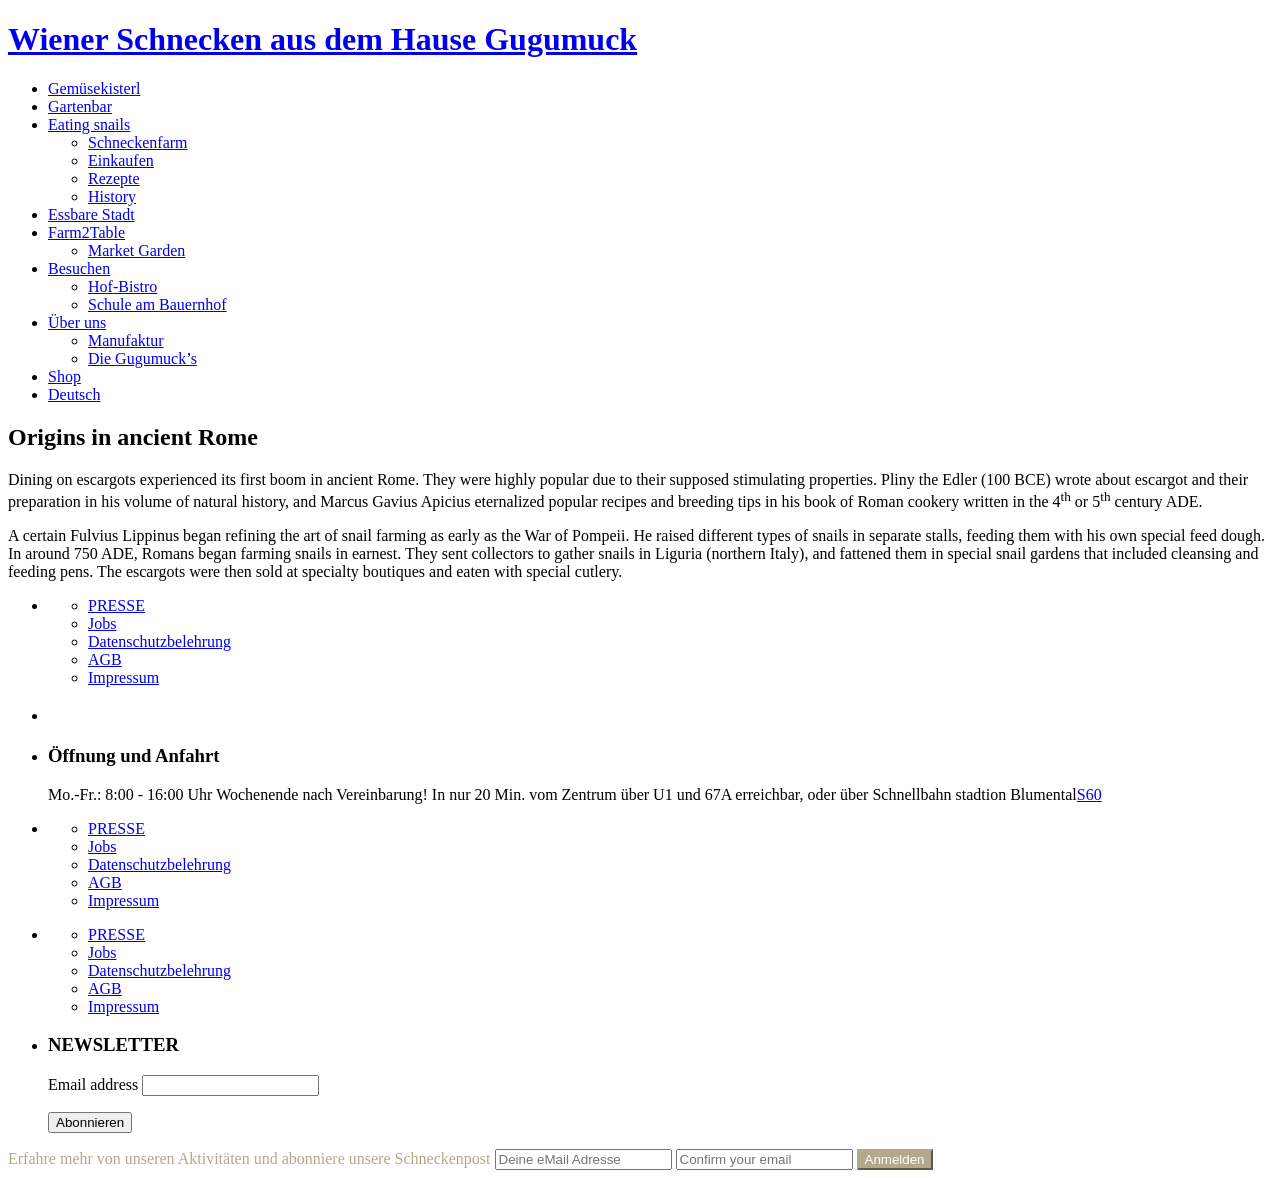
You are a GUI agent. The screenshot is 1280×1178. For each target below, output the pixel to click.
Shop (64, 376)
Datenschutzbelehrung (159, 641)
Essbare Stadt (91, 214)
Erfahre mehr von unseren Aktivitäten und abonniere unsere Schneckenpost (249, 1158)
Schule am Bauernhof (157, 304)
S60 (1089, 794)
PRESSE (116, 605)
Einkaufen (121, 160)
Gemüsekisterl (94, 88)
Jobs (102, 623)
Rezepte (114, 178)
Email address (93, 1084)
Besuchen (79, 268)
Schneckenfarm (138, 142)
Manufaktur (126, 340)
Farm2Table (86, 232)
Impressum (123, 677)
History (112, 196)
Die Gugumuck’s (142, 358)
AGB (105, 659)
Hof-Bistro (122, 286)
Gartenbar (80, 106)
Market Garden (136, 250)
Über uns (77, 322)
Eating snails (89, 124)
